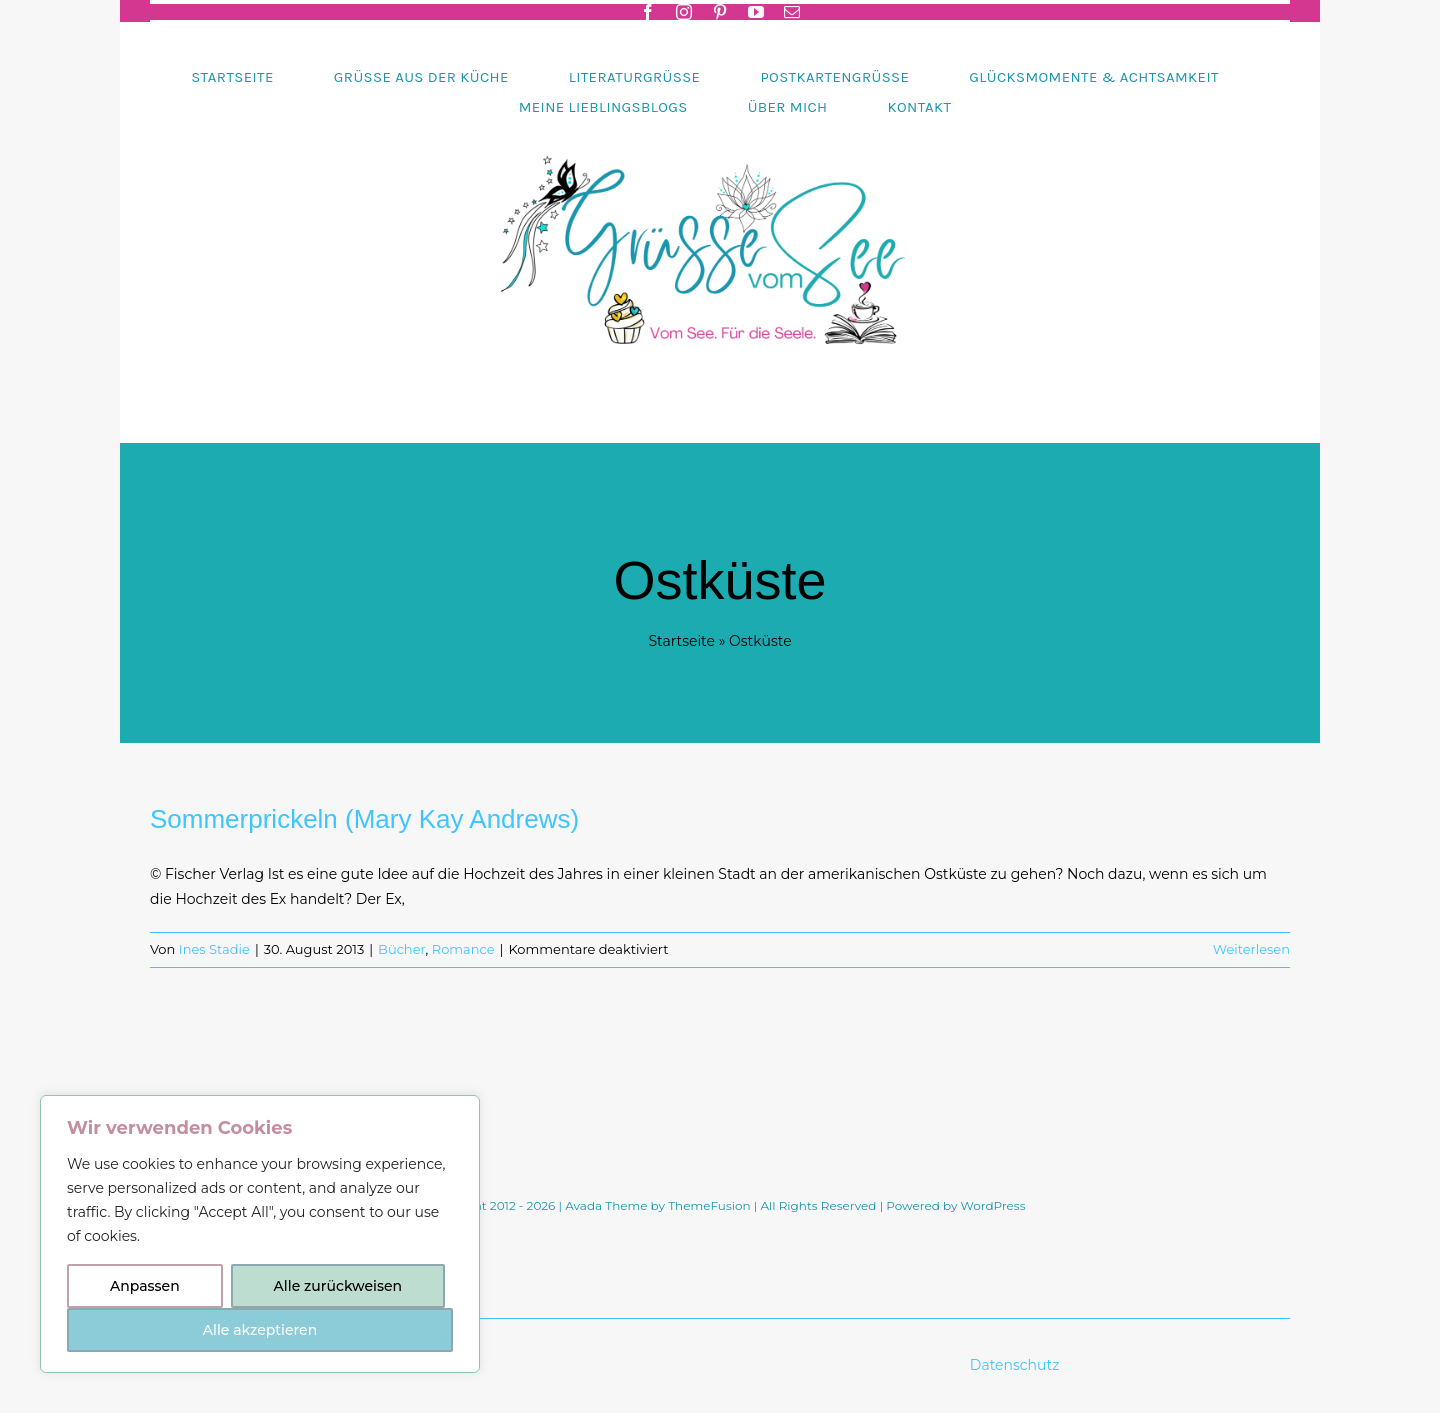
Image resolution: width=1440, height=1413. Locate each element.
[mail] (792, 12)
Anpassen (145, 1286)
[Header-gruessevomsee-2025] (720, 129)
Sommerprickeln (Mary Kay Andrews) (364, 819)
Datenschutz (1016, 1365)
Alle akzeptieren (260, 1330)
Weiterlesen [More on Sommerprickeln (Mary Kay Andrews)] (1251, 949)
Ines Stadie (214, 949)
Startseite (681, 641)
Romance (463, 949)
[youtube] (756, 12)
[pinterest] (720, 12)
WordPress (993, 1205)
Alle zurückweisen (338, 1286)
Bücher (401, 949)
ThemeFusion (709, 1205)
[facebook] (648, 12)
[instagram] (684, 12)
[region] (260, 1234)
